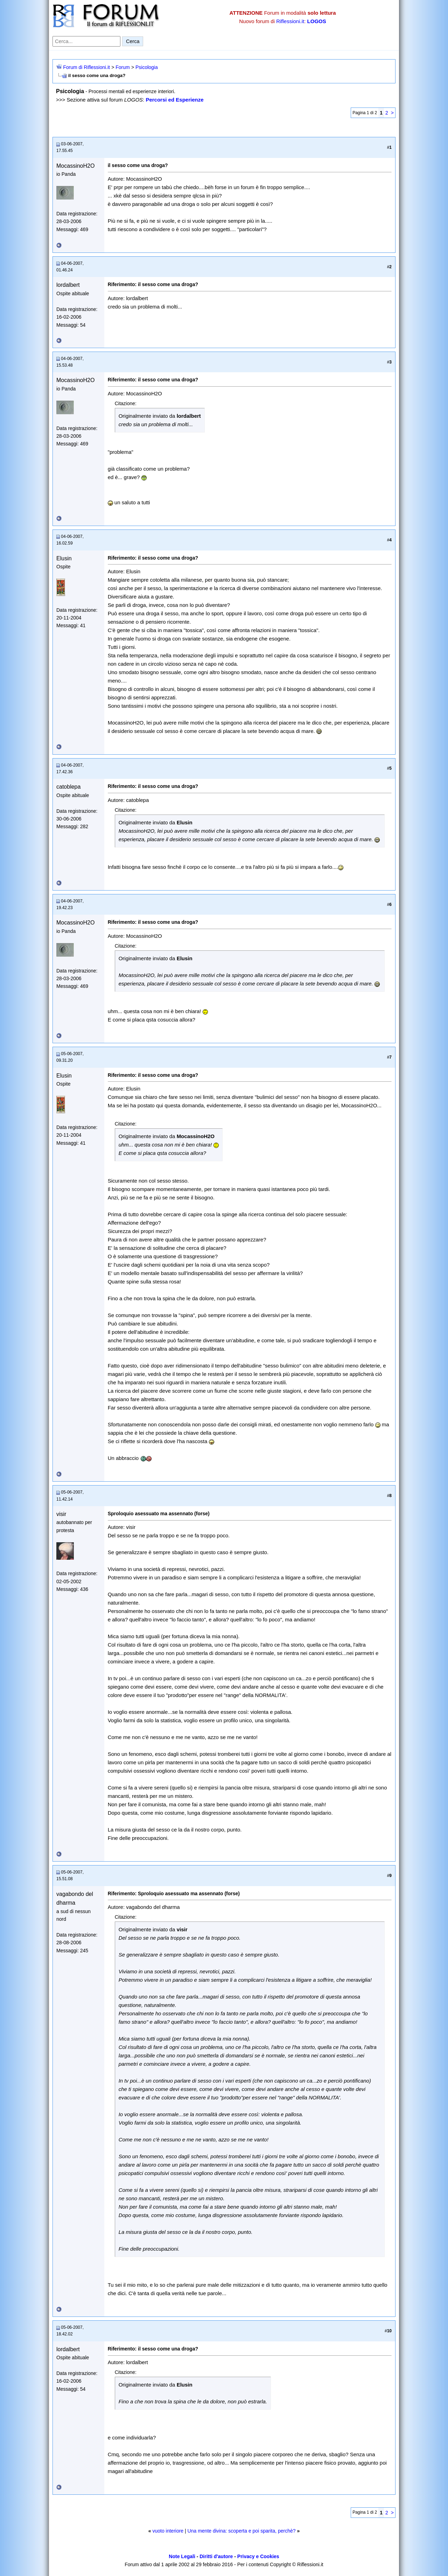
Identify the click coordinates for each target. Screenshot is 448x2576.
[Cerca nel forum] (86, 41)
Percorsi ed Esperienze (174, 100)
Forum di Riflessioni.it (86, 67)
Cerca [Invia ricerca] (132, 41)
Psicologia (146, 67)
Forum (122, 67)
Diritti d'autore (216, 2556)
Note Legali (182, 2556)
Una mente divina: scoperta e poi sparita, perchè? (242, 2531)
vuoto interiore (167, 2531)
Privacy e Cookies (258, 2556)
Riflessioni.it (290, 21)
